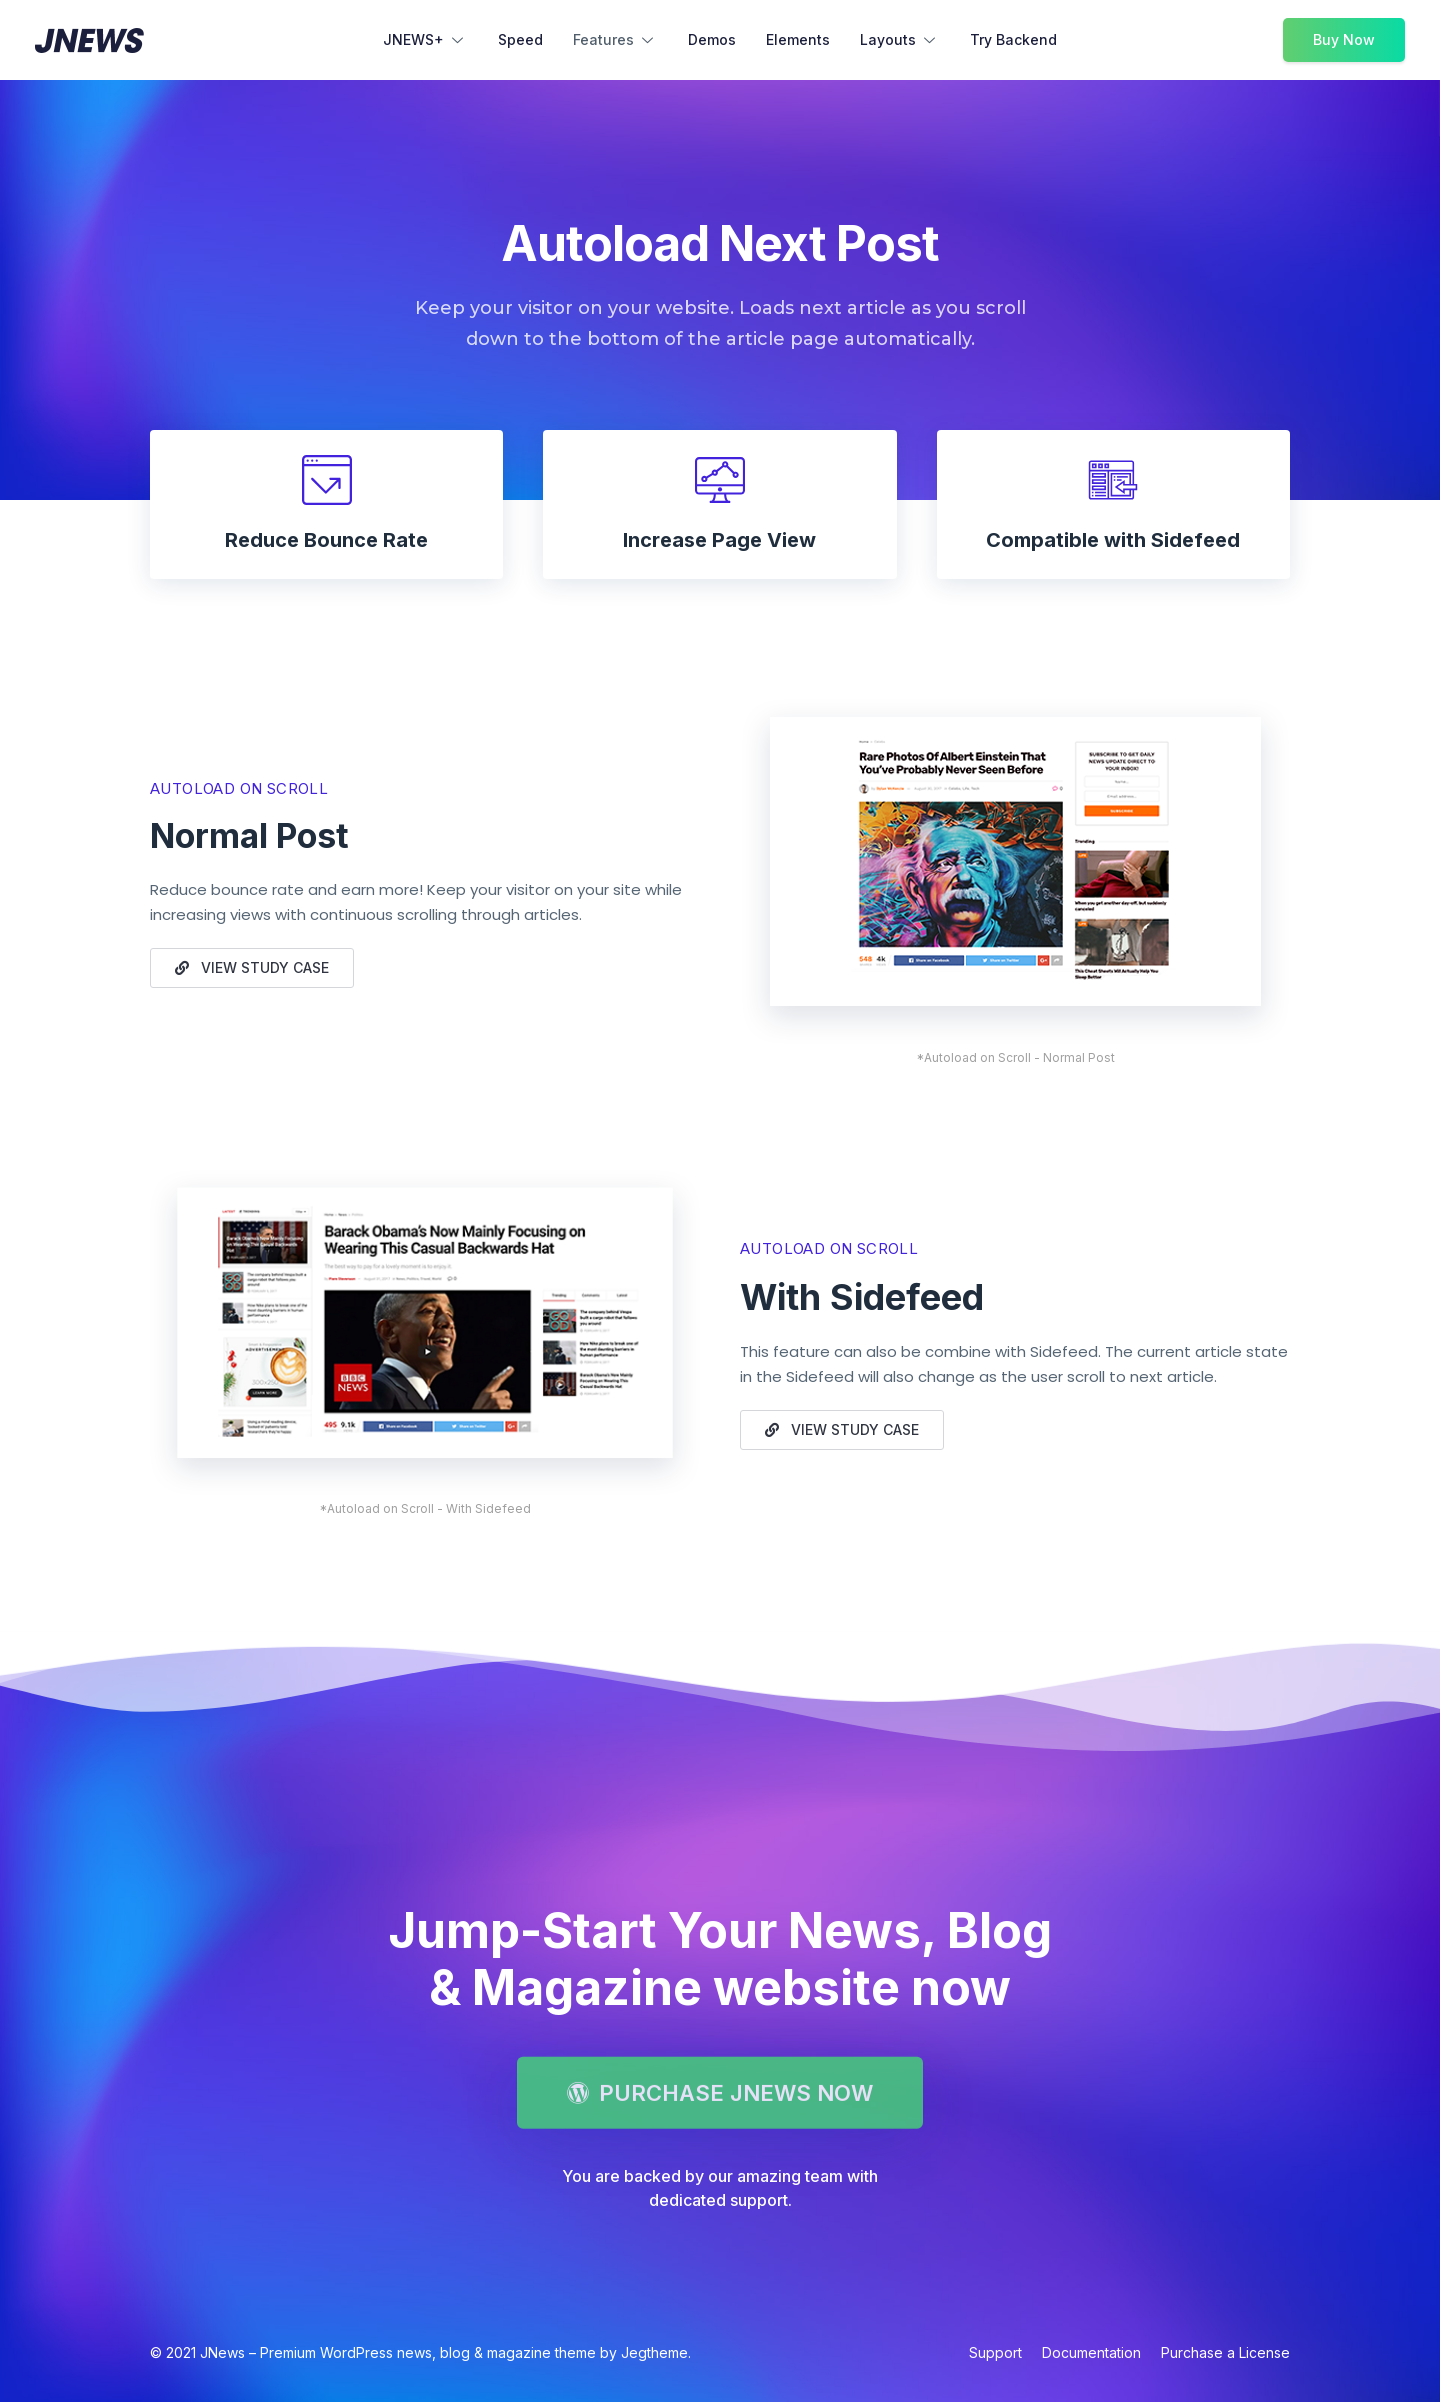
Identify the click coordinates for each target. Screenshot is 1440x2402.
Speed (520, 39)
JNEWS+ (425, 41)
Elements (798, 39)
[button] (252, 968)
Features (615, 41)
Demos (712, 39)
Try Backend (1013, 39)
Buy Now (1344, 39)
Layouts (900, 41)
